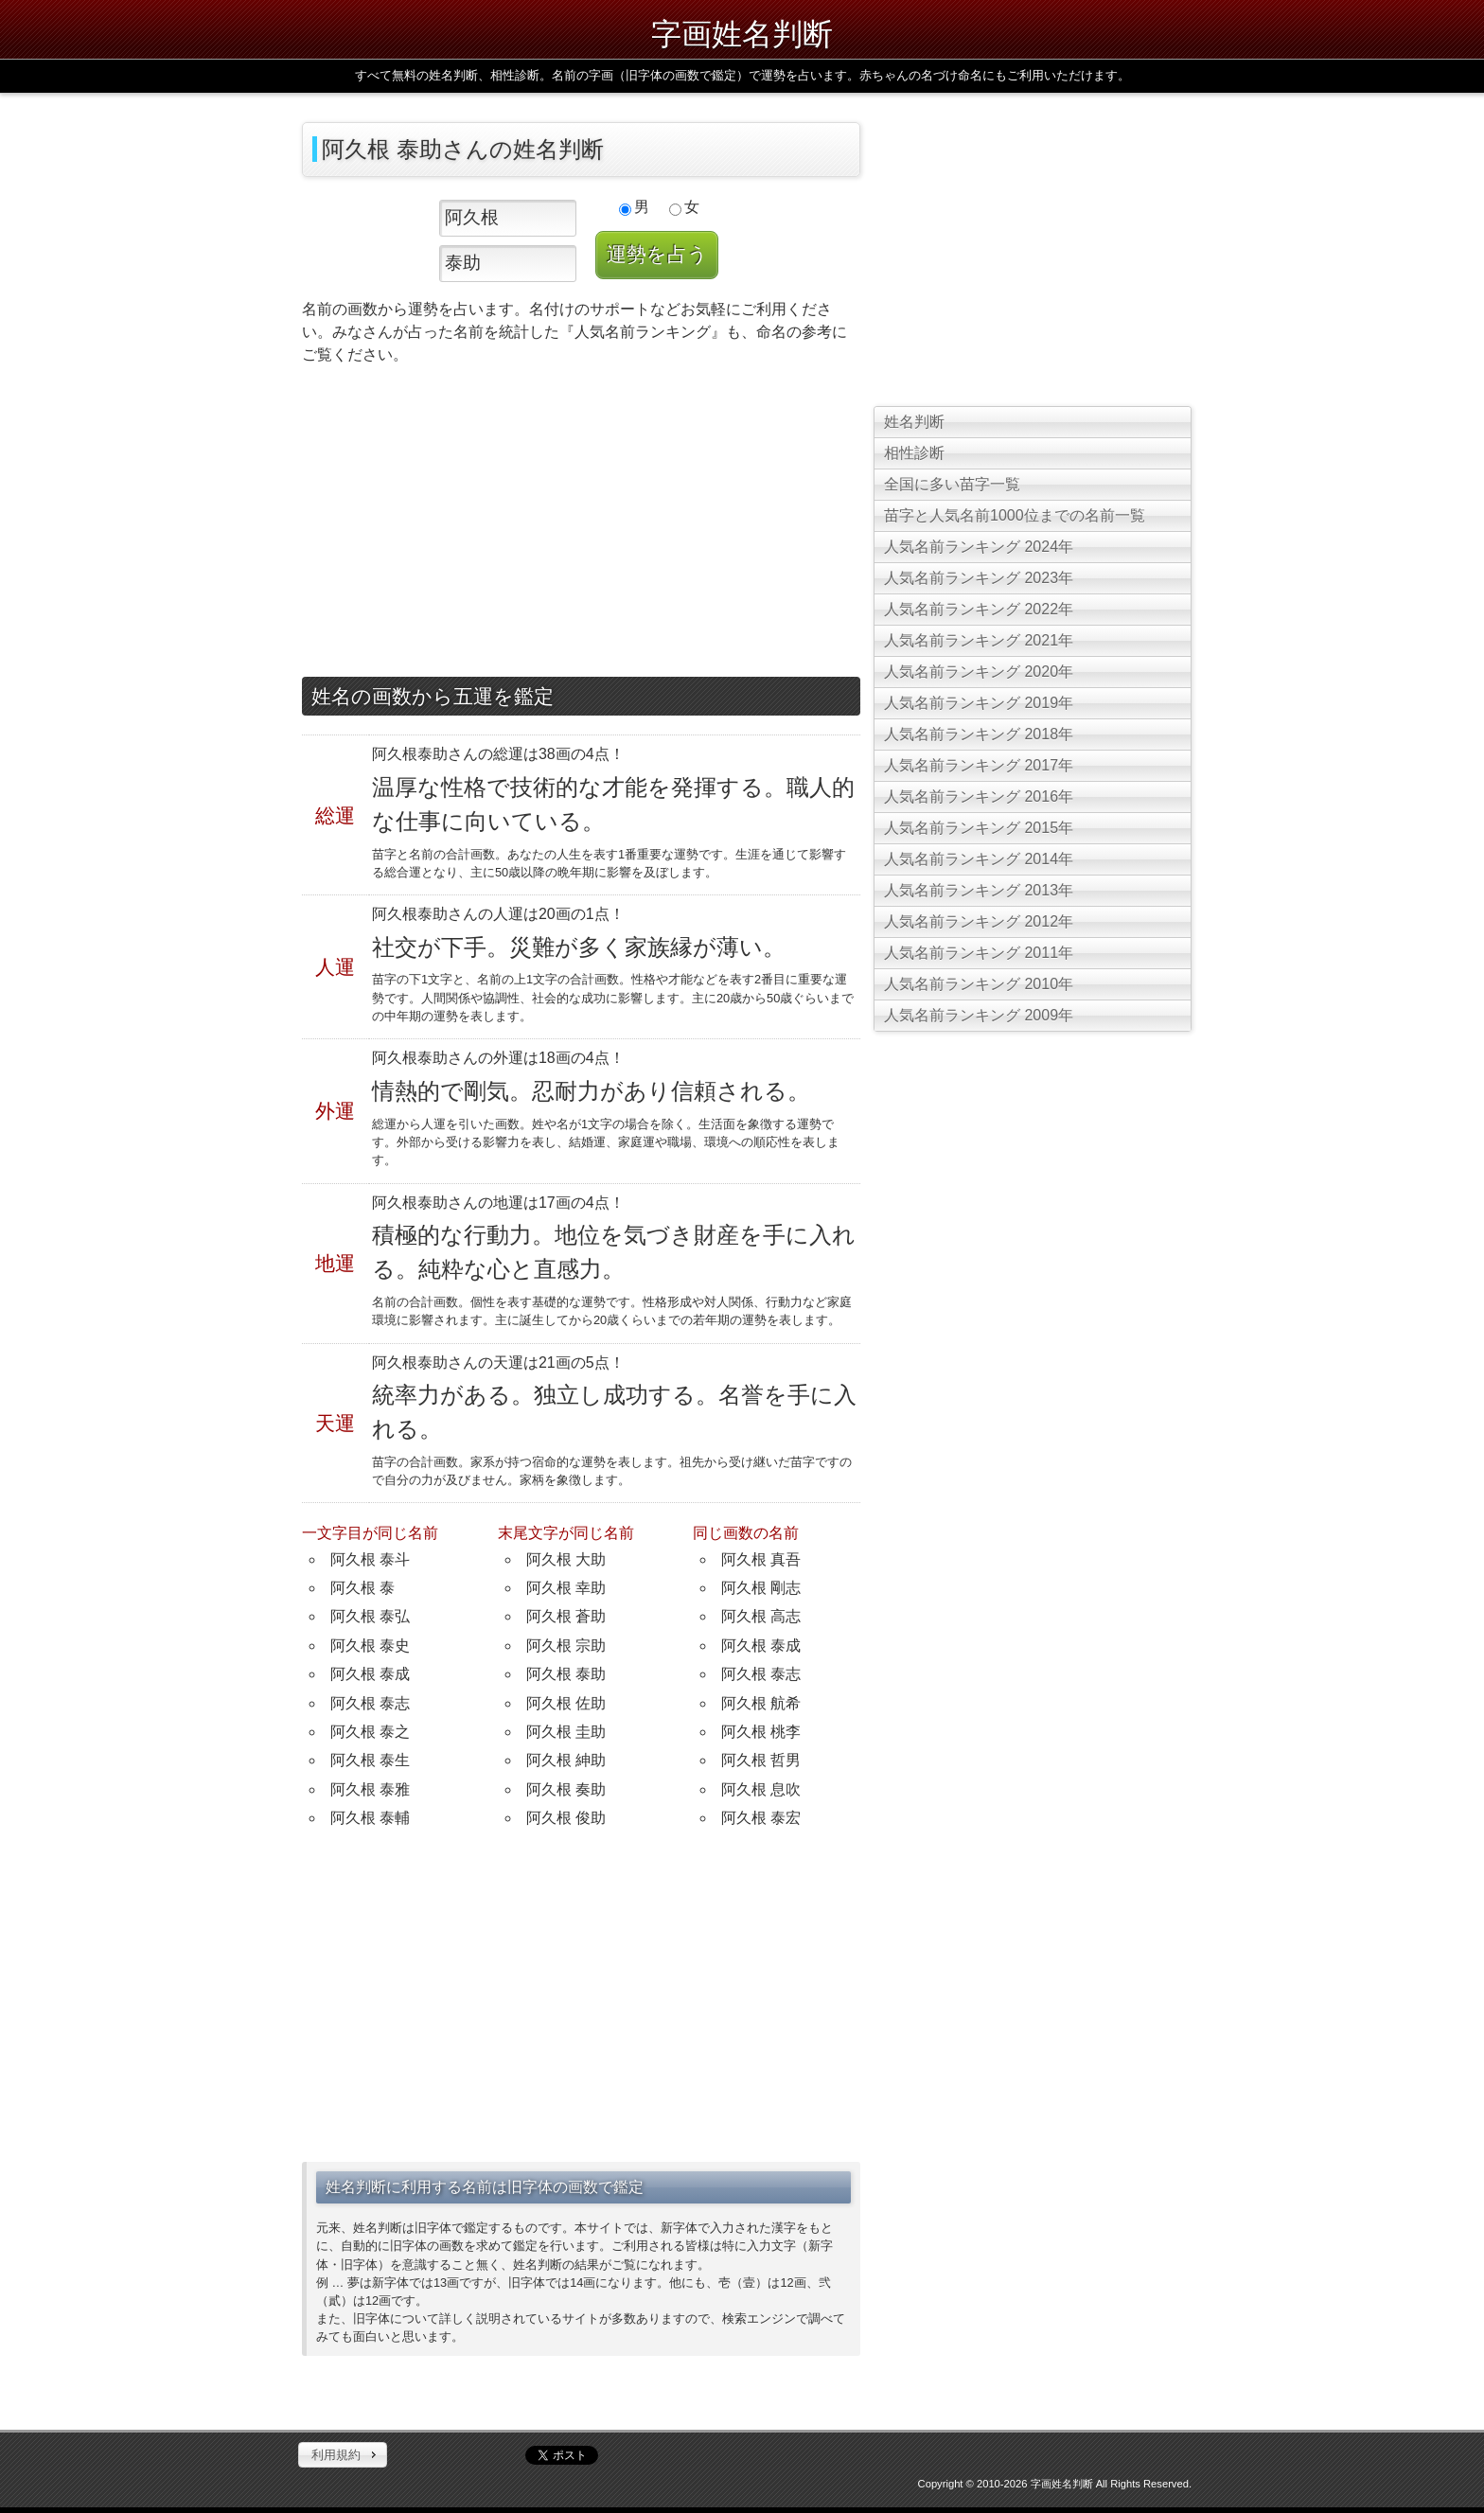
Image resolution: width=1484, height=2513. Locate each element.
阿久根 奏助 (566, 1789)
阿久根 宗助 (566, 1645)
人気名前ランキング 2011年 (978, 953)
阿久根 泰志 (370, 1703)
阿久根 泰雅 (370, 1789)
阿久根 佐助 (566, 1703)
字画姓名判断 (742, 34)
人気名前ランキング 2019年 (978, 703)
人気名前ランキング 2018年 (978, 734)
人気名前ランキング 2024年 (978, 547)
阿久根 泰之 (370, 1732)
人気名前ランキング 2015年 (978, 828)
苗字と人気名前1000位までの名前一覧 (1014, 515)
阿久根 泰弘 (370, 1616)
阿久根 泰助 (566, 1674)
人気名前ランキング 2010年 (978, 984)
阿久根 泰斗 (370, 1559)
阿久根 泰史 (370, 1645)
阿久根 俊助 (566, 1818)
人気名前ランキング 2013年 (978, 890)
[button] (342, 2455)
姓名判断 (914, 422)
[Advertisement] (581, 525)
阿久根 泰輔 (370, 1818)
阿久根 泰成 (370, 1674)
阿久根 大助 (566, 1559)
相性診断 (914, 453)
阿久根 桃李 (761, 1732)
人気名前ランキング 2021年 (978, 640)
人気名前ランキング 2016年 (978, 796)
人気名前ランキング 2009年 (978, 1015)
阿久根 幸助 (566, 1588)
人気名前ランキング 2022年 (978, 609)
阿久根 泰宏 (761, 1818)
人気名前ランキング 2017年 (978, 765)
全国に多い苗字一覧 (952, 484)
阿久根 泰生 (370, 1760)
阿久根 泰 (362, 1588)
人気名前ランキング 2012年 (978, 921)
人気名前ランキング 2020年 (978, 672)
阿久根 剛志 (761, 1588)
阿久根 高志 (761, 1616)
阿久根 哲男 (761, 1760)
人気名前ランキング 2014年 (978, 859)
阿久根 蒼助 (566, 1616)
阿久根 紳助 (566, 1760)
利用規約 (336, 2455)
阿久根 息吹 (761, 1789)
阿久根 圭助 (566, 1732)
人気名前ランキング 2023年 (978, 578)
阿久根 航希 (761, 1703)
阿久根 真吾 (761, 1559)
